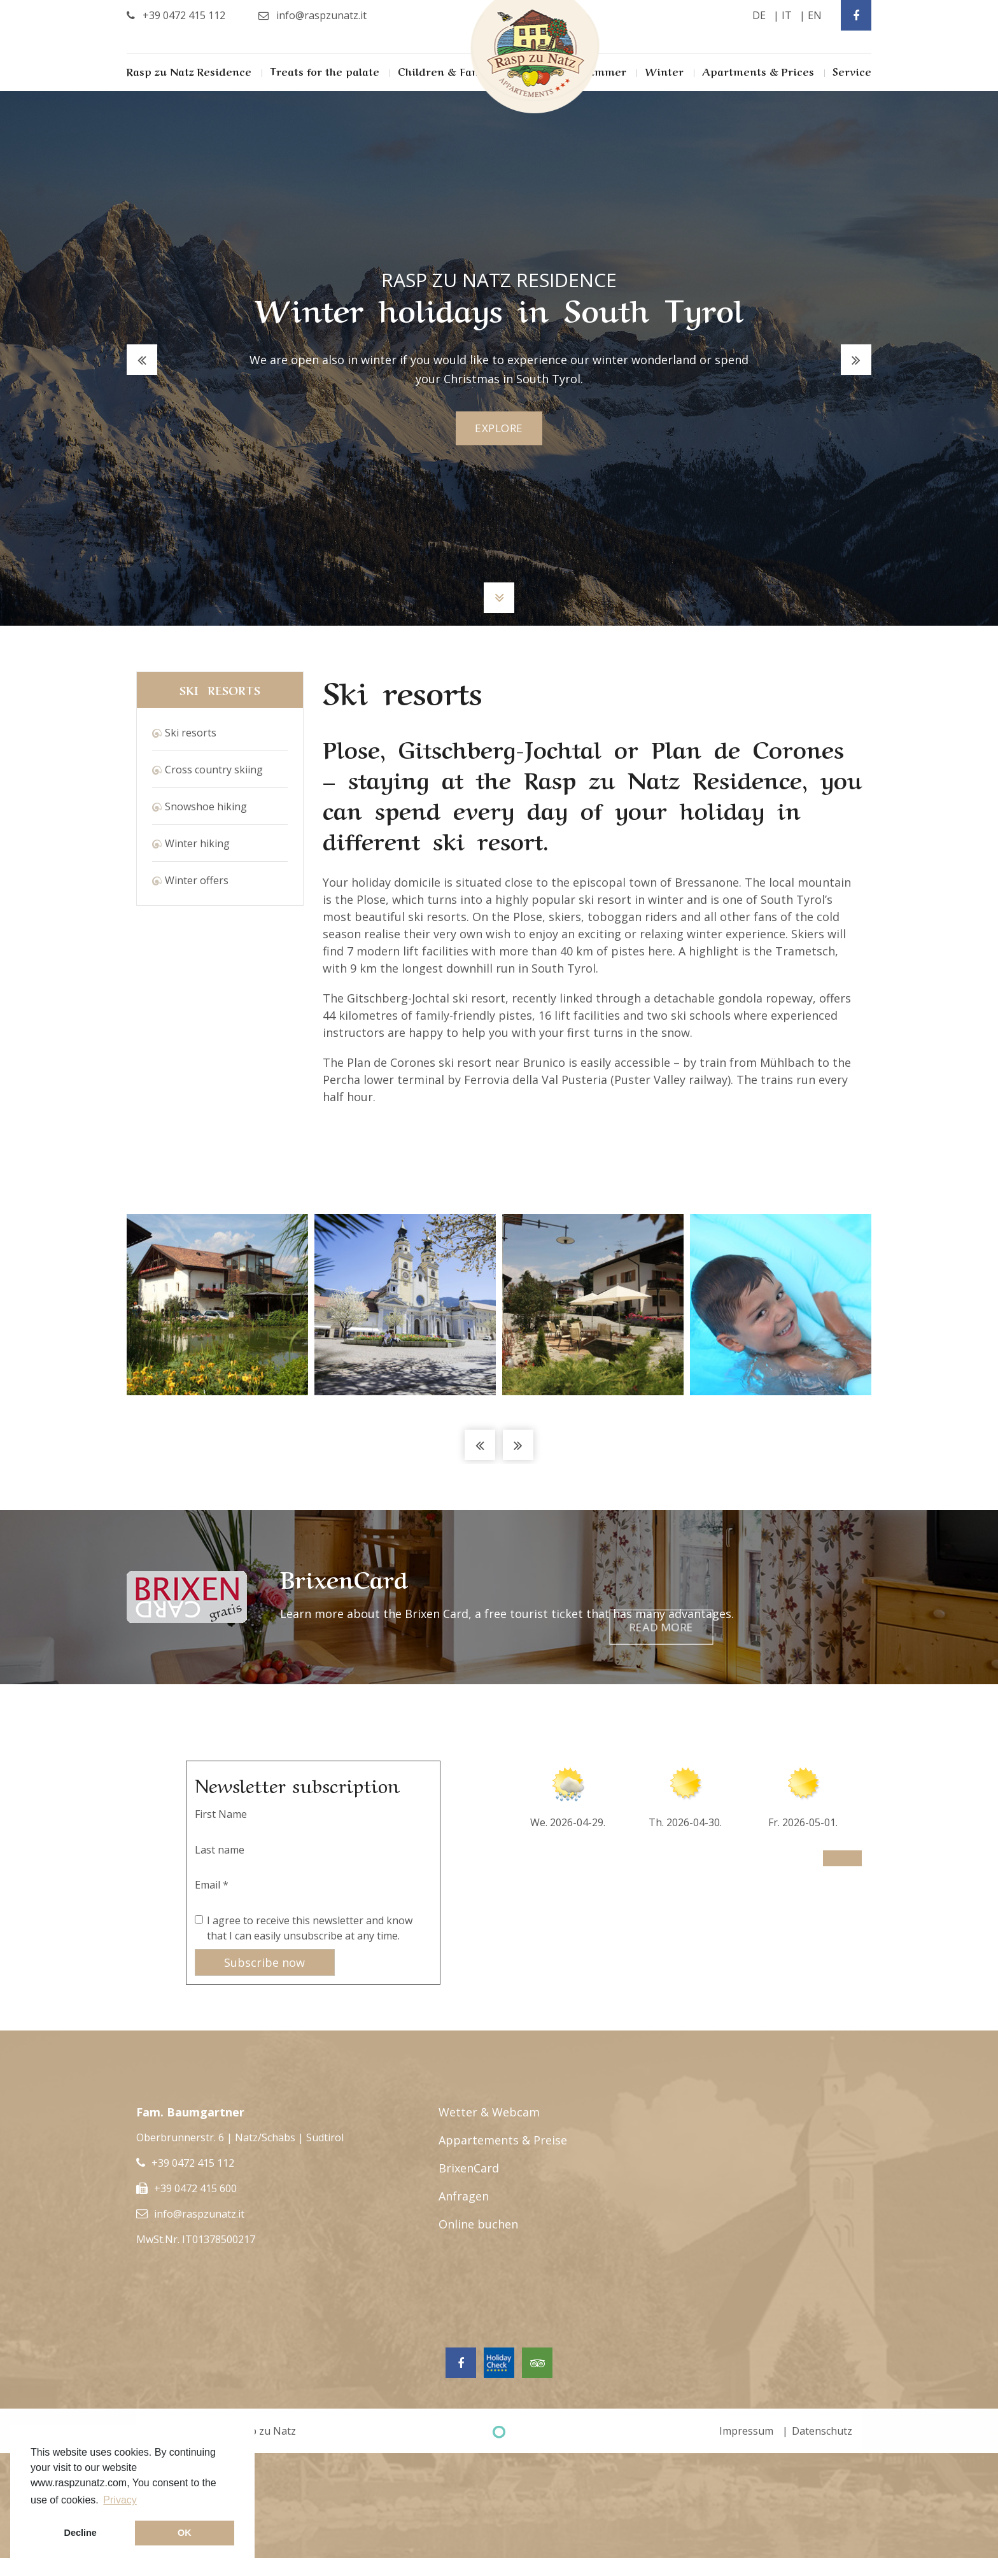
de (759, 15)
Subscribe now (264, 1962)
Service (852, 70)
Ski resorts (190, 733)
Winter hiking (197, 843)
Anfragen (464, 2196)
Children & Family (446, 70)
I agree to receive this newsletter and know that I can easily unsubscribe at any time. (309, 1928)
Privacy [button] (119, 2500)
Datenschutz (822, 2431)
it (787, 15)
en (815, 15)
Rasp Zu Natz (535, 56)
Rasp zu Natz (264, 2431)
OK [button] (185, 2533)
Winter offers (196, 880)
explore (499, 428)
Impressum (746, 2431)
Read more (803, 1597)
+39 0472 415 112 (192, 2163)
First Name (221, 1814)
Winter (664, 70)
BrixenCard (469, 2168)
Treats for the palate (324, 70)
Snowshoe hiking (206, 806)
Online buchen (478, 2224)
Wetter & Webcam (489, 2112)
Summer (604, 70)
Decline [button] (80, 2533)
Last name (219, 1850)
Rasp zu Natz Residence (189, 70)
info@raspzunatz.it (199, 2214)
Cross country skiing (214, 770)
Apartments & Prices (758, 70)
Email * (211, 1885)
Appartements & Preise (503, 2140)
